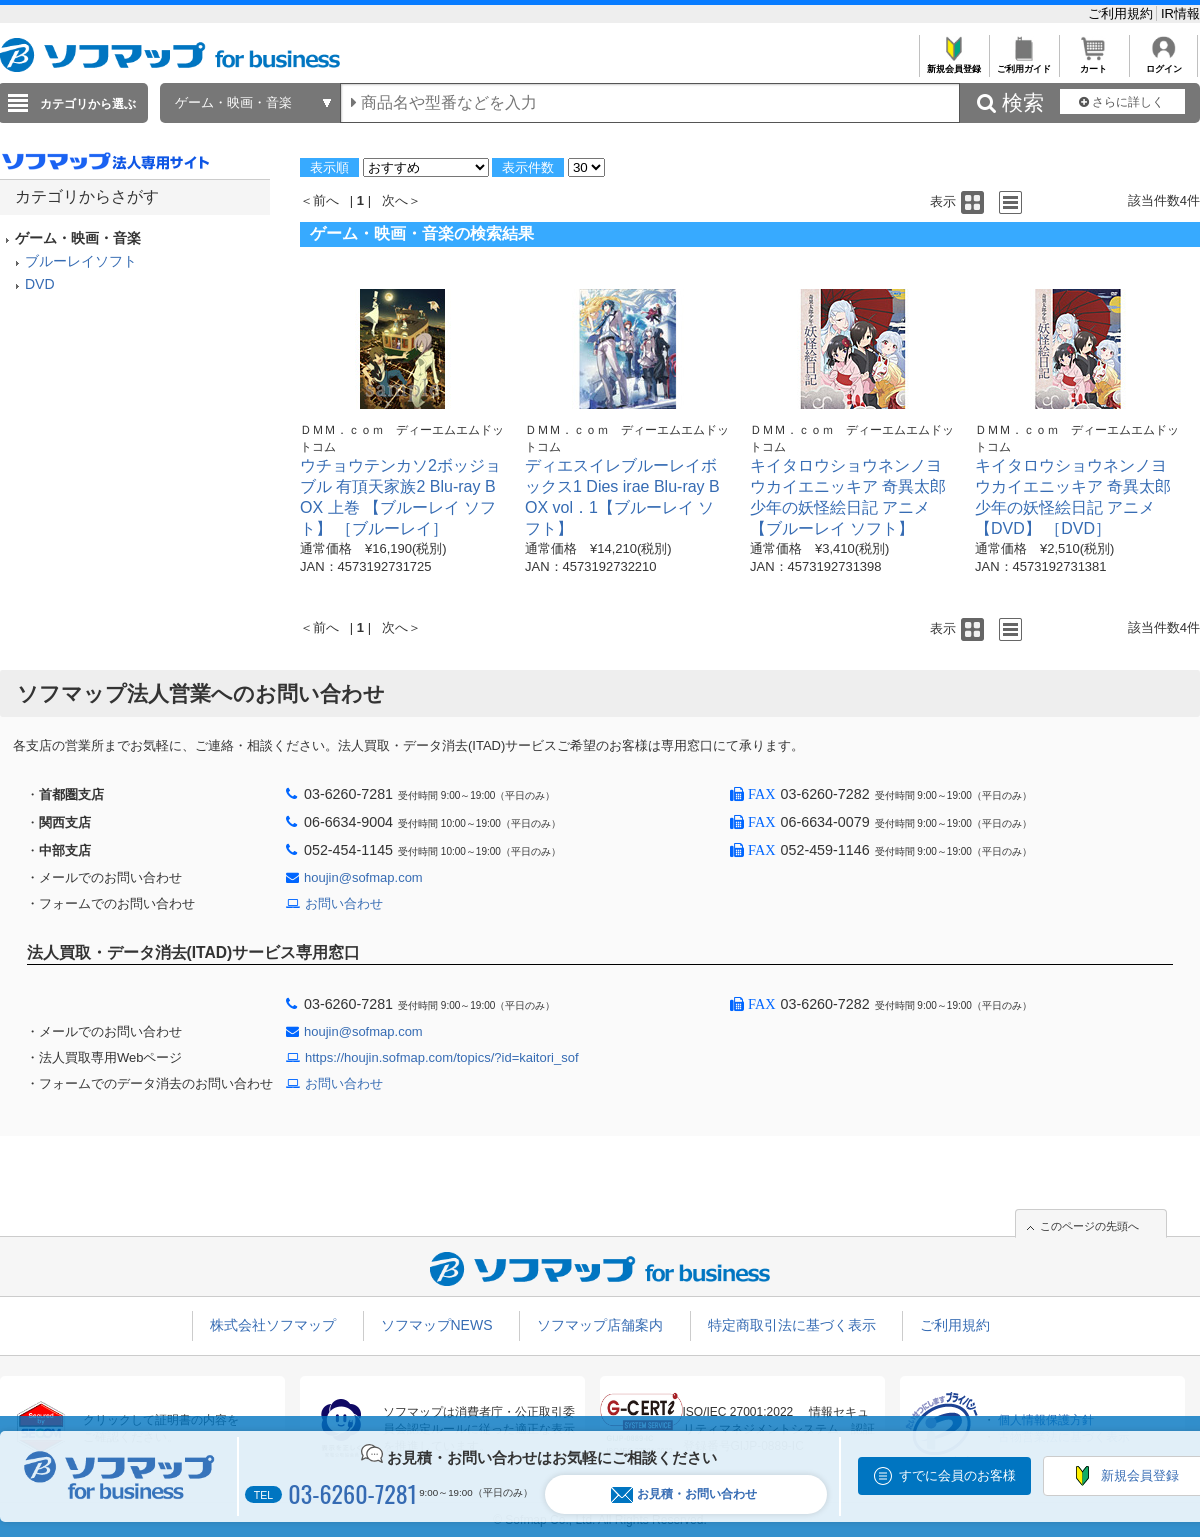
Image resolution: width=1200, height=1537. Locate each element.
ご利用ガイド (1023, 63)
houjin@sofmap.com (363, 877)
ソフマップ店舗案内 (600, 1325)
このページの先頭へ (1089, 1226)
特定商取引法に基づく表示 (792, 1325)
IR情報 (1180, 13)
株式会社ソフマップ (273, 1325)
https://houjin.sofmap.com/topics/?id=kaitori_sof (442, 1057)
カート (1093, 63)
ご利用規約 (1122, 13)
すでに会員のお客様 (957, 1475)
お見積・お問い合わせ (684, 1494)
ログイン (1163, 63)
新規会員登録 (953, 63)
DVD (40, 284)
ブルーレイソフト (81, 261)
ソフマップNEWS (437, 1325)
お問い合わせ (344, 903)
